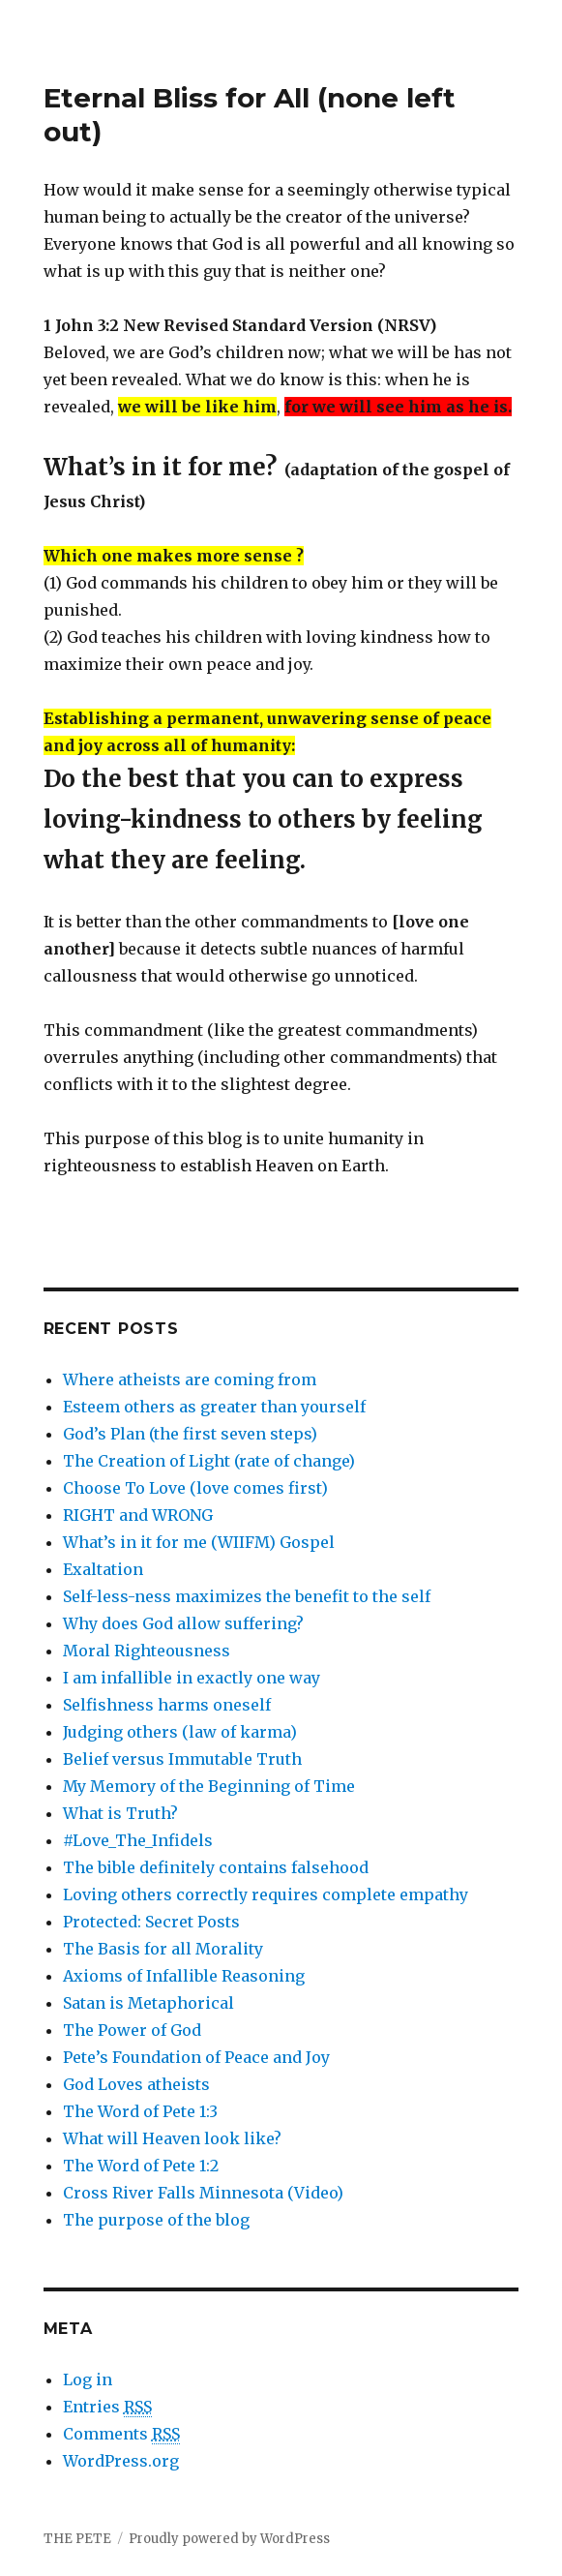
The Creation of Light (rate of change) (209, 1460)
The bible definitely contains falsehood (216, 1867)
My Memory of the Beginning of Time (209, 1786)
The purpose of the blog (156, 2219)
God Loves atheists (136, 2084)
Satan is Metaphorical (148, 2003)
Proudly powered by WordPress (229, 2539)
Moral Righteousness (146, 1650)
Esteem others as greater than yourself (214, 1406)
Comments (121, 2434)
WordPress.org (121, 2460)
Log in (87, 2379)
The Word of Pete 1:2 (141, 2165)
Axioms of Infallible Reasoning (184, 1975)
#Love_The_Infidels (138, 1840)
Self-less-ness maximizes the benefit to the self (246, 1596)
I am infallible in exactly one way (191, 1677)
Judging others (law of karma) (180, 1732)
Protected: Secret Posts (151, 1921)
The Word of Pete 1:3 (140, 2111)
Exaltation (103, 1569)
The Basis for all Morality (163, 1948)
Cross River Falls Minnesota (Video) (203, 2192)
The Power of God (132, 2030)
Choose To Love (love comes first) (195, 1488)
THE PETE (77, 2539)
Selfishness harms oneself (167, 1704)
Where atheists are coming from (189, 1379)
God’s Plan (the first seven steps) (190, 1433)
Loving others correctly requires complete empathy (265, 1894)
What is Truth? (120, 1813)
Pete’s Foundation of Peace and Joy (196, 2057)
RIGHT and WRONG (138, 1515)
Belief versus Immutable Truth (182, 1759)
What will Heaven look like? (172, 2138)
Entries (107, 2407)
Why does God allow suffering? (183, 1623)
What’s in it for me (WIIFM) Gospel (199, 1542)
